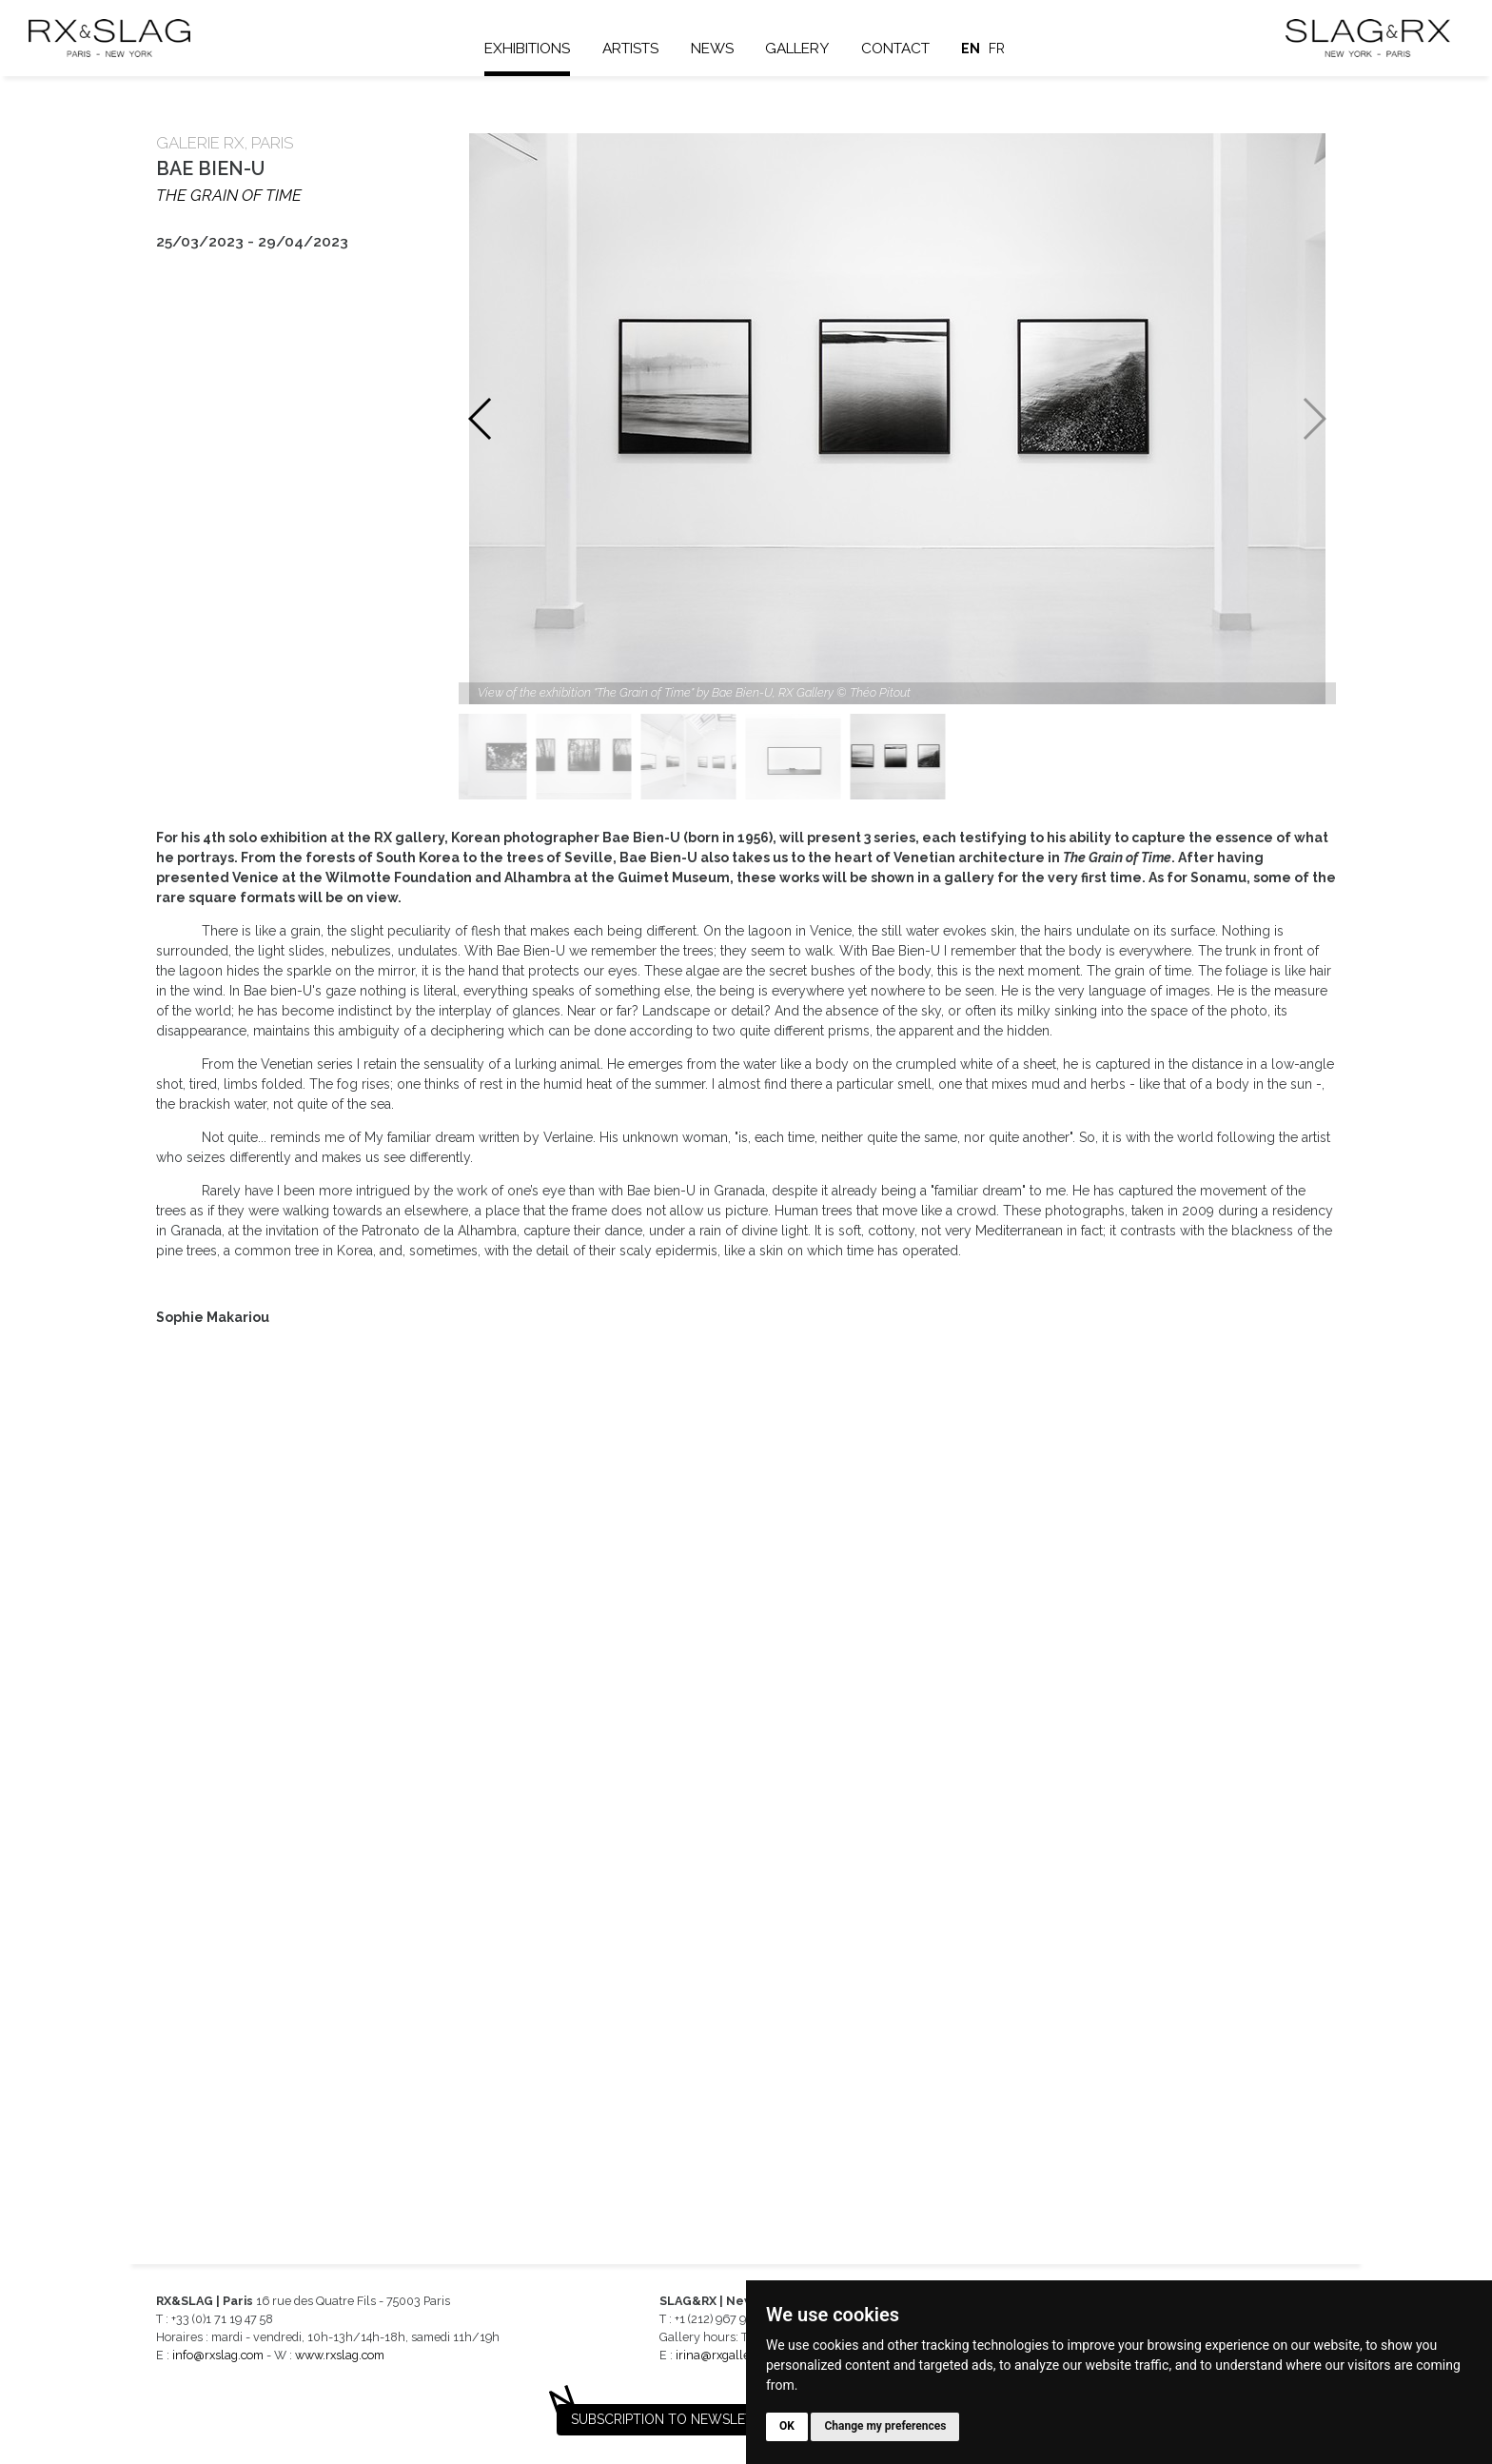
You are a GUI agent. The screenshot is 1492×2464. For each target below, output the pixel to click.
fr (997, 48)
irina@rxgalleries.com (735, 2355)
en (971, 48)
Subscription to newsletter (674, 2419)
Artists (630, 48)
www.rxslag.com (339, 2355)
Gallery (797, 48)
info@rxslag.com (218, 2355)
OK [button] (787, 2426)
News (712, 48)
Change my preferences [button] (885, 2426)
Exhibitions (528, 48)
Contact (895, 48)
